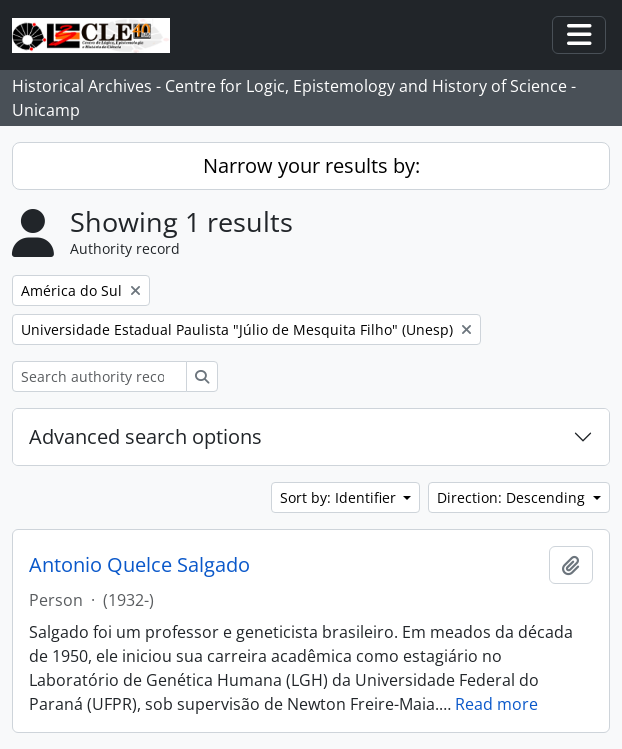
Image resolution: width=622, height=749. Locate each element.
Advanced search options (145, 436)
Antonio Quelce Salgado (139, 565)
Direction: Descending (513, 497)
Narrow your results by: (311, 165)
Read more (496, 704)
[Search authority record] (99, 376)
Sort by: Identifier (340, 497)
